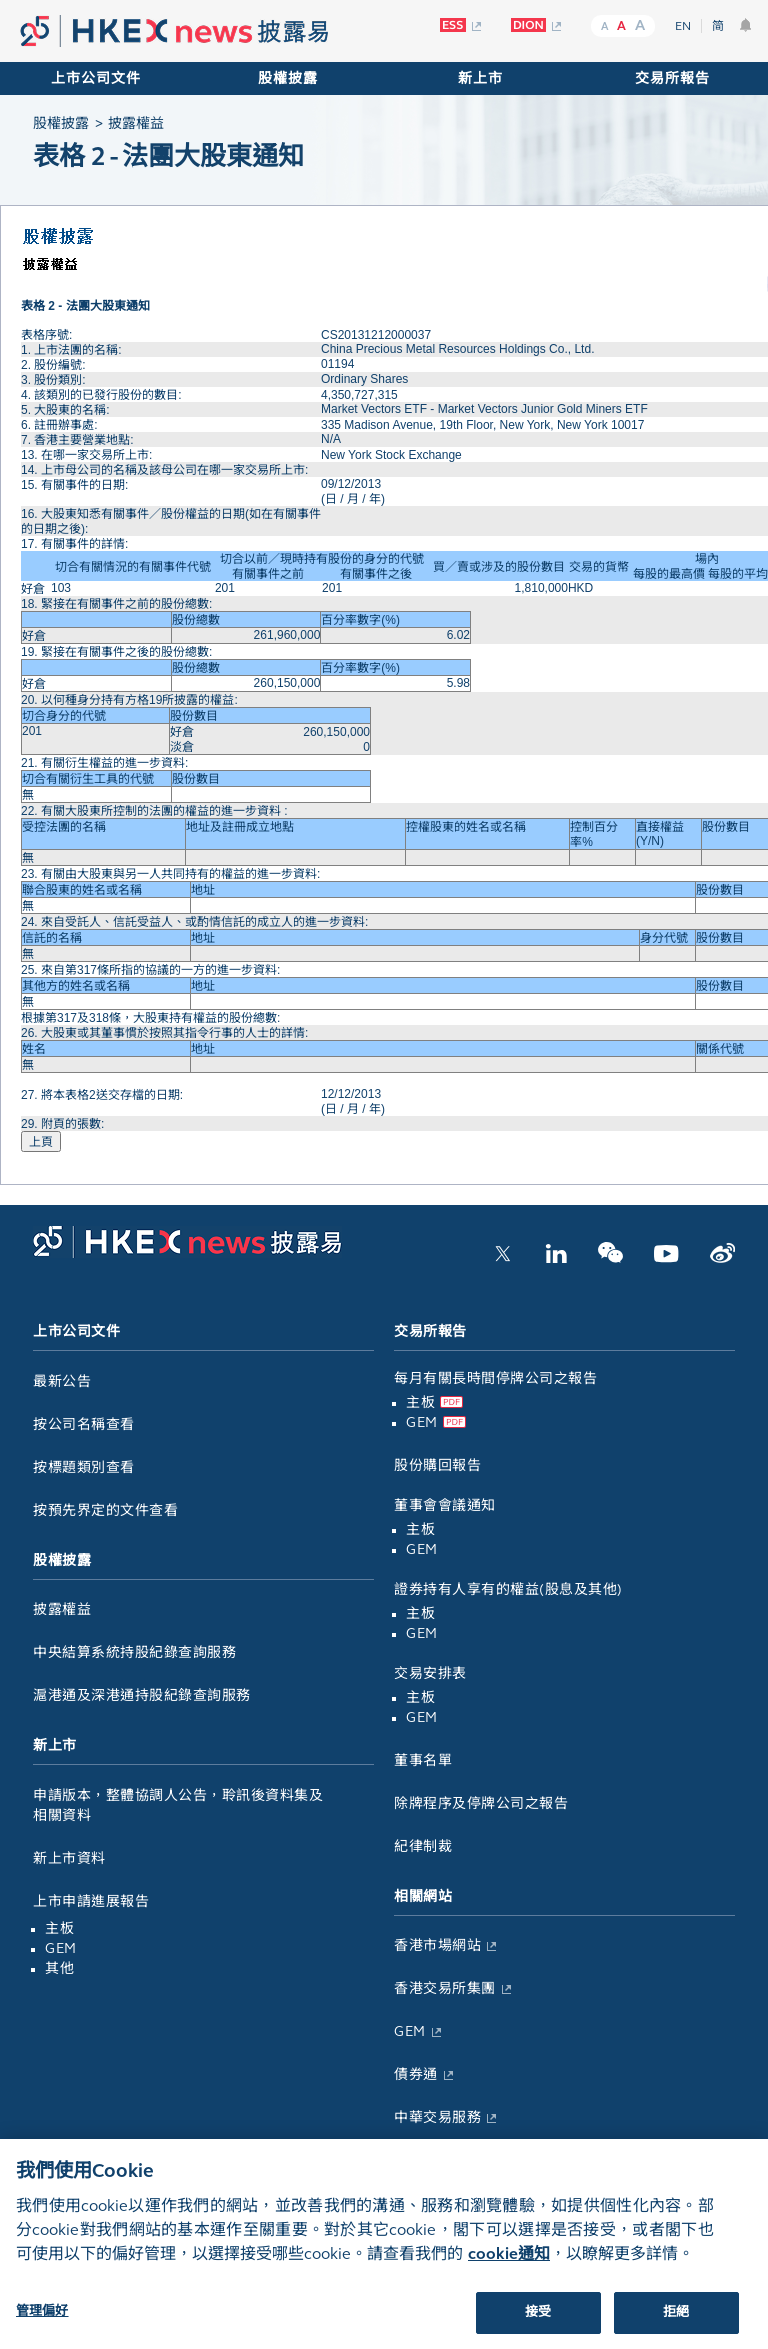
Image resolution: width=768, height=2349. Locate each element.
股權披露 (288, 78)
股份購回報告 (437, 1465)
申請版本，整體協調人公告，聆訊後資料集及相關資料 (178, 1805)
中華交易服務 (437, 2117)
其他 (59, 1968)
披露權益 (62, 1609)
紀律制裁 (423, 1846)
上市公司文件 (96, 78)
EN (683, 26)
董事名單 (423, 1760)
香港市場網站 (437, 1945)
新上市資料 (69, 1858)
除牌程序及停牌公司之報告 (481, 1803)
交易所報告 (672, 78)
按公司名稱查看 (84, 1424)
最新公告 (62, 1381)
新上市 (480, 78)
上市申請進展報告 (91, 1901)
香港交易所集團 (445, 1988)
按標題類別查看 (84, 1467)
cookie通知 (509, 2271)
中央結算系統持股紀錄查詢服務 (134, 1652)
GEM (61, 1948)
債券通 (416, 2074)
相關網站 (423, 1896)
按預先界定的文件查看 (105, 1510)
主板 (59, 1928)
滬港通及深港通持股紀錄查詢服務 (142, 1695)
